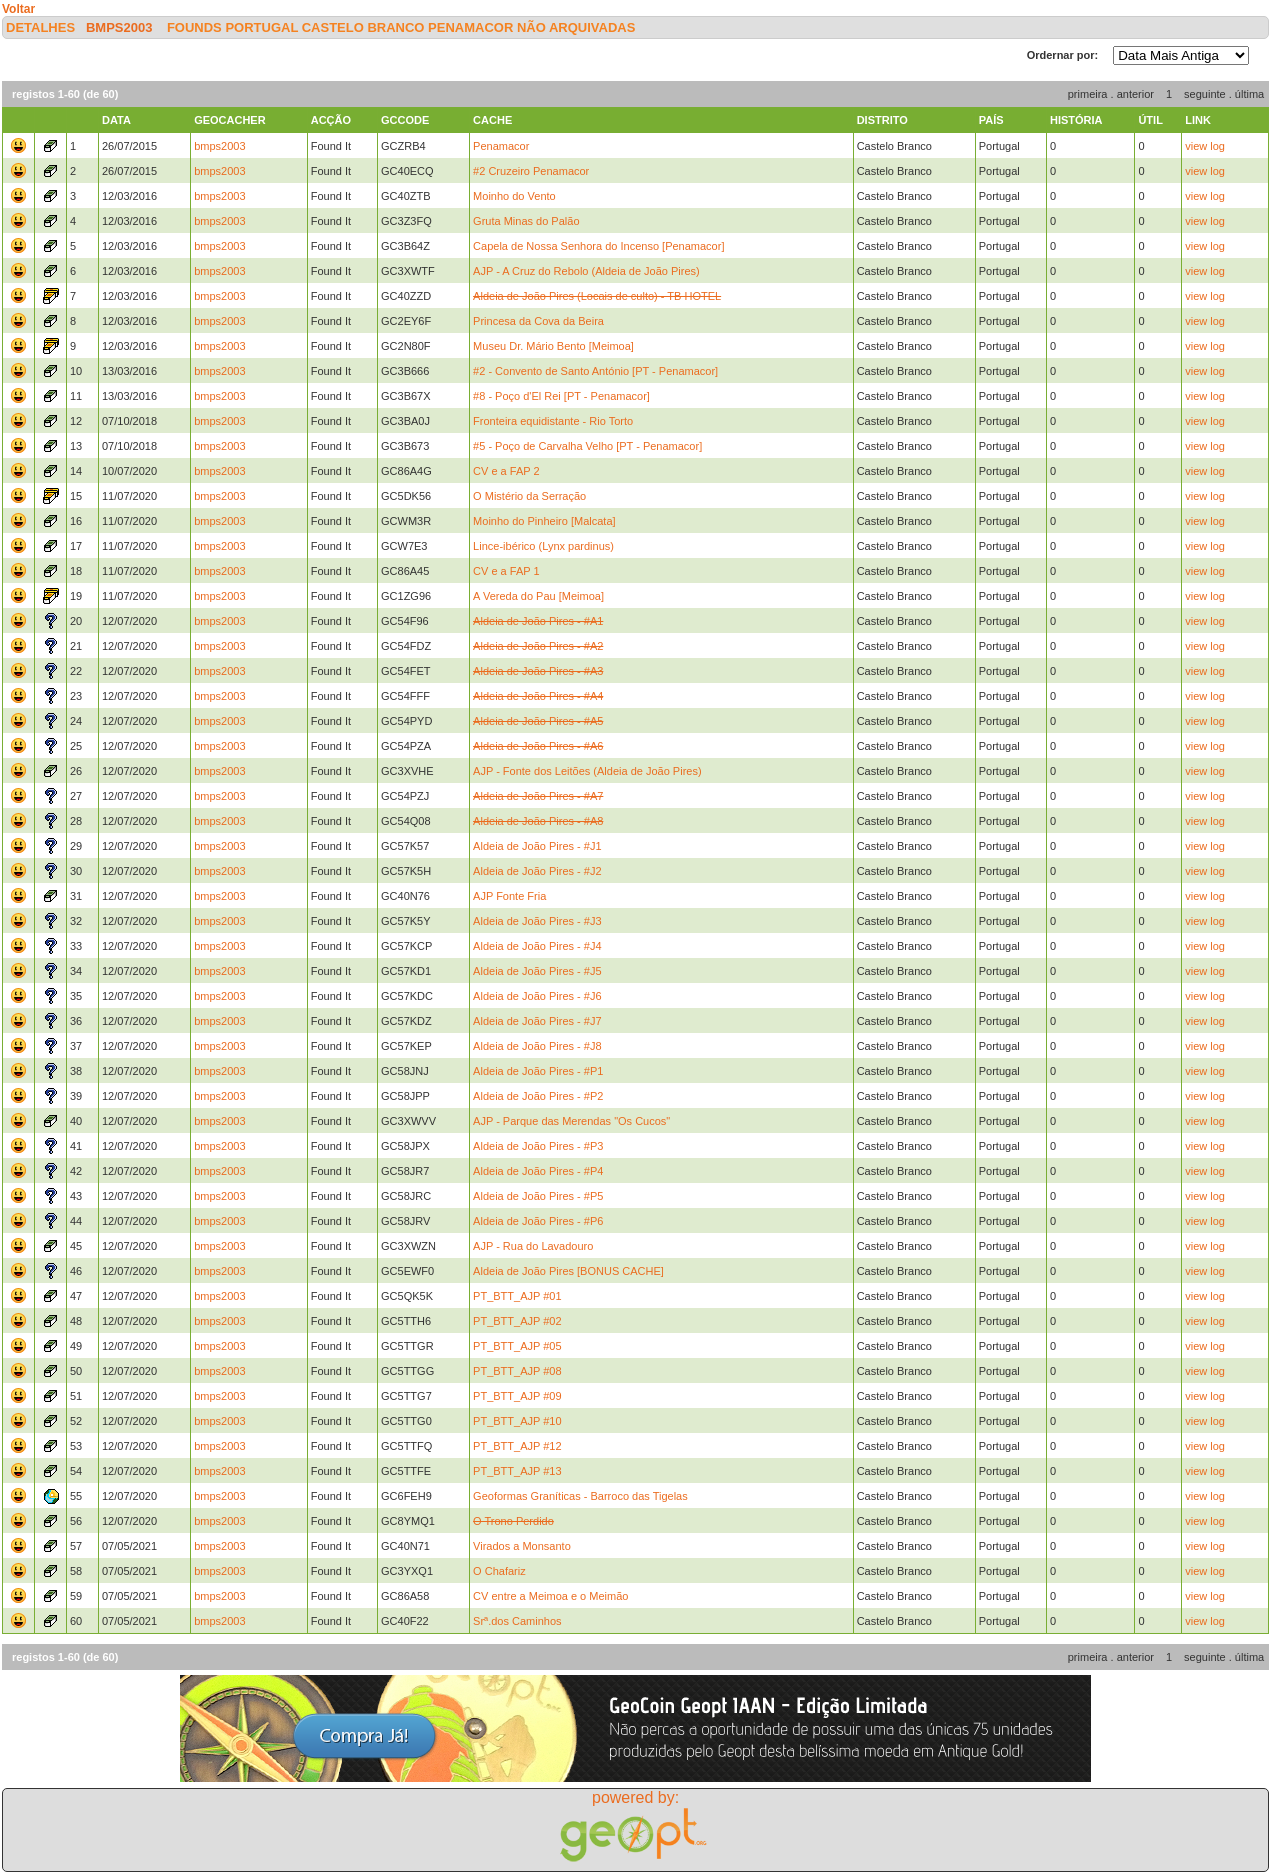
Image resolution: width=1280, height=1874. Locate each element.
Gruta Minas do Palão (526, 221)
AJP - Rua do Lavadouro (533, 1246)
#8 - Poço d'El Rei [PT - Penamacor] (561, 396)
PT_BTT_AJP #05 (517, 1346)
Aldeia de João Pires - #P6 (538, 1221)
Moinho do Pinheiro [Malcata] (544, 521)
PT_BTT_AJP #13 (517, 1471)
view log (1205, 146)
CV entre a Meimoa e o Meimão (550, 1596)
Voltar (18, 9)
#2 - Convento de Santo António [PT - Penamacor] (595, 371)
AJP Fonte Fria (509, 896)
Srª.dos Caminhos (517, 1621)
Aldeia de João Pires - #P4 (538, 1171)
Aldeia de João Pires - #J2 (537, 871)
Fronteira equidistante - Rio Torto (553, 421)
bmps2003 (119, 27)
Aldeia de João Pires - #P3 (538, 1146)
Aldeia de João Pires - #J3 (537, 921)
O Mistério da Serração (529, 496)
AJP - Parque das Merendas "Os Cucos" (571, 1121)
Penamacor (501, 146)
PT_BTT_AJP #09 (517, 1396)
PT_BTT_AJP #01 (517, 1296)
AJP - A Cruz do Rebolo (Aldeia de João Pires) (586, 271)
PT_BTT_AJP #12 (517, 1446)
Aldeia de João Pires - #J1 (537, 846)
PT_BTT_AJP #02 (517, 1321)
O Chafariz (499, 1571)
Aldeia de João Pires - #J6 (537, 996)
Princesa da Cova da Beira (538, 321)
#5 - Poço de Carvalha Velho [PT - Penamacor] (587, 446)
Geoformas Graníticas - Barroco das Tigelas (580, 1496)
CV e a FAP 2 (506, 471)
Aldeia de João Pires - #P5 (538, 1196)
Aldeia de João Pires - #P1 (538, 1071)
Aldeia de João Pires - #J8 (537, 1046)
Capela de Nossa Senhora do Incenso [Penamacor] (598, 246)
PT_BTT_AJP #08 (517, 1371)
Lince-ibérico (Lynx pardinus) (543, 546)
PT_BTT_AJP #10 (517, 1421)
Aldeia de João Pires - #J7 (537, 1021)
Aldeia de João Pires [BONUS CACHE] (568, 1271)
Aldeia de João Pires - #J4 (537, 946)
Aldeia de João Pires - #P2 (538, 1096)
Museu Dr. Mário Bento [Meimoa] (553, 346)
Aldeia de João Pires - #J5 (537, 971)
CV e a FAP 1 (506, 571)
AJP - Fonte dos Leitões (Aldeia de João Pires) (587, 771)
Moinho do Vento (514, 196)
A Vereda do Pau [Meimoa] (538, 596)
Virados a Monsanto (522, 1546)
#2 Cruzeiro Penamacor (531, 171)
